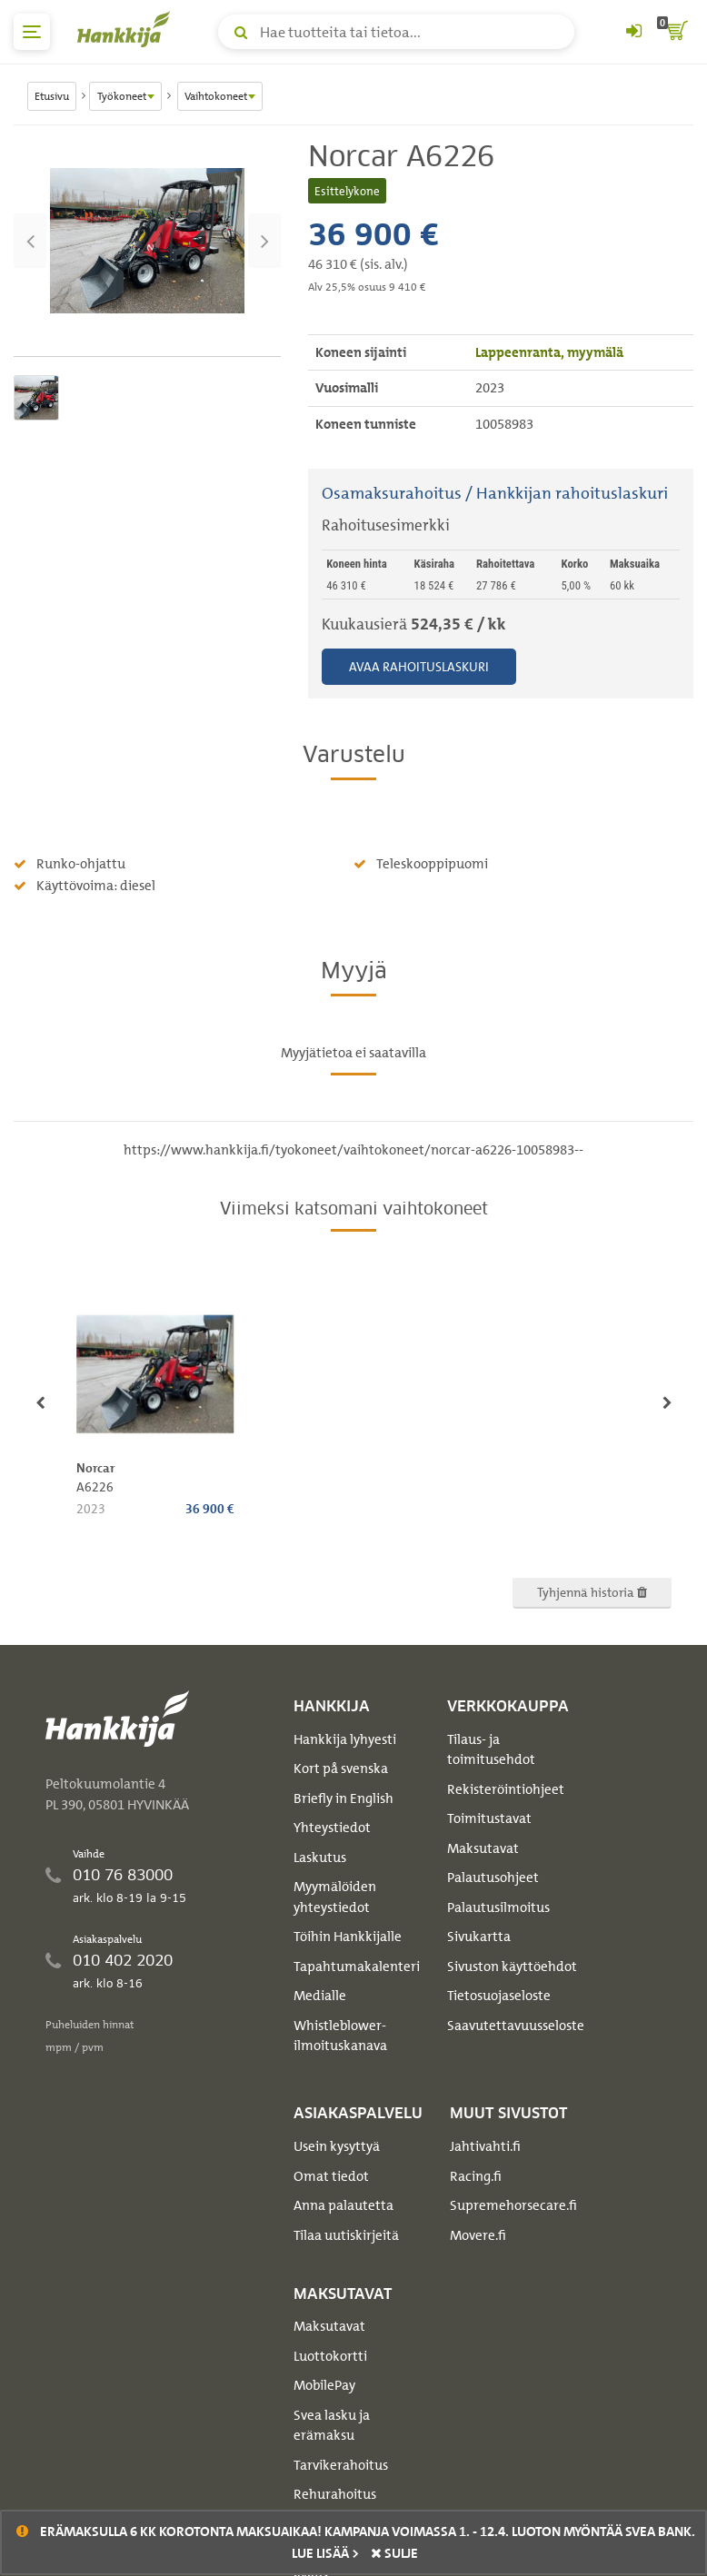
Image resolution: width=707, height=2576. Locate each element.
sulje (394, 2553)
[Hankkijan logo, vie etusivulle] (127, 29)
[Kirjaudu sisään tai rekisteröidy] (633, 32)
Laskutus (320, 1857)
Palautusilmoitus (498, 1907)
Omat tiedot (331, 2176)
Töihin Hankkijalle (348, 1936)
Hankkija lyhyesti (345, 1739)
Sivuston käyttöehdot (512, 1966)
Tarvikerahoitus (341, 2465)
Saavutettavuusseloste (515, 2025)
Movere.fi (478, 2235)
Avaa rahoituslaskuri (419, 666)
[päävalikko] (32, 32)
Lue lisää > (325, 2553)
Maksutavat (483, 1848)
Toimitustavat (489, 1818)
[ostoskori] (675, 32)
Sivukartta (479, 1936)
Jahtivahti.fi (485, 2146)
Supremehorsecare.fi (513, 2205)
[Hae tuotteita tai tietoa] (396, 32)
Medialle (320, 1995)
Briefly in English (343, 1798)
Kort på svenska (341, 1768)
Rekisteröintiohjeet (505, 1789)
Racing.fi (476, 2176)
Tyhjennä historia (592, 1591)
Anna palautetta (343, 2205)
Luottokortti (330, 2356)
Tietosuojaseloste (499, 1995)
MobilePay (324, 2385)
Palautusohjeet (493, 1877)
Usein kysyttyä (337, 2146)
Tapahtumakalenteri (357, 1966)
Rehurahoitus (335, 2494)
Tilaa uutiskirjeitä (346, 2235)
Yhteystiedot (332, 1827)
